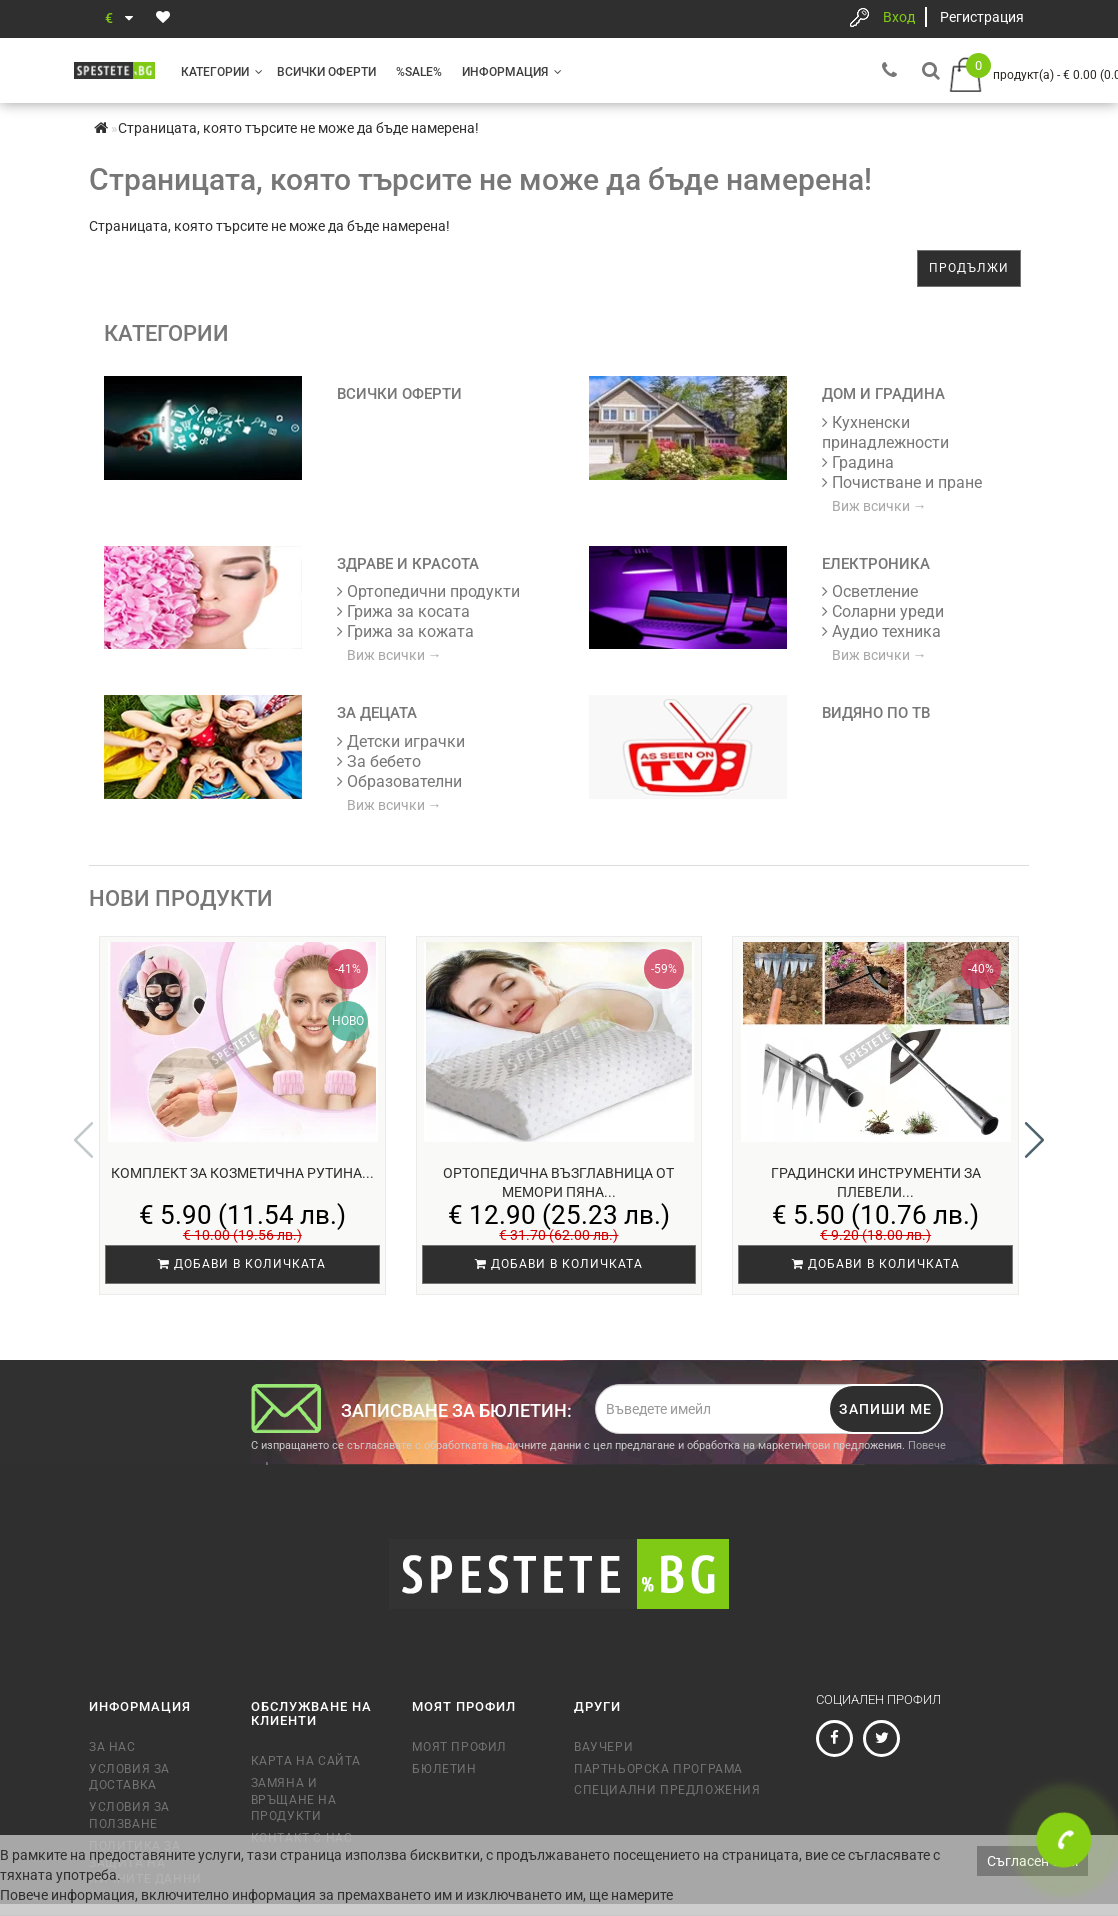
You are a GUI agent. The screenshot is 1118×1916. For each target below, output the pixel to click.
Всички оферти (326, 72)
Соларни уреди (883, 611)
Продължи (969, 268)
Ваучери (603, 1708)
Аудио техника (881, 631)
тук (687, 1895)
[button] (1034, 1120)
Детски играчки (401, 741)
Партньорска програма (658, 1730)
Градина (858, 462)
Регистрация (982, 17)
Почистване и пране (902, 482)
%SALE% (419, 72)
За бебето (379, 761)
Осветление (870, 591)
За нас (112, 1708)
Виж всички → (879, 506)
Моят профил (459, 1708)
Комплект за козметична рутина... (242, 1173)
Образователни (399, 781)
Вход (899, 17)
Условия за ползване (129, 1776)
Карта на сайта (306, 1722)
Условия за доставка (129, 1738)
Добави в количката (242, 1264)
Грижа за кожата (405, 631)
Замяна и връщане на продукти (294, 1761)
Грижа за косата (403, 611)
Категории (222, 72)
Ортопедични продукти (428, 591)
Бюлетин (444, 1730)
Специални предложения (667, 1751)
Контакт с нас (302, 1799)
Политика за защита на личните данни (145, 1824)
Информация (512, 72)
